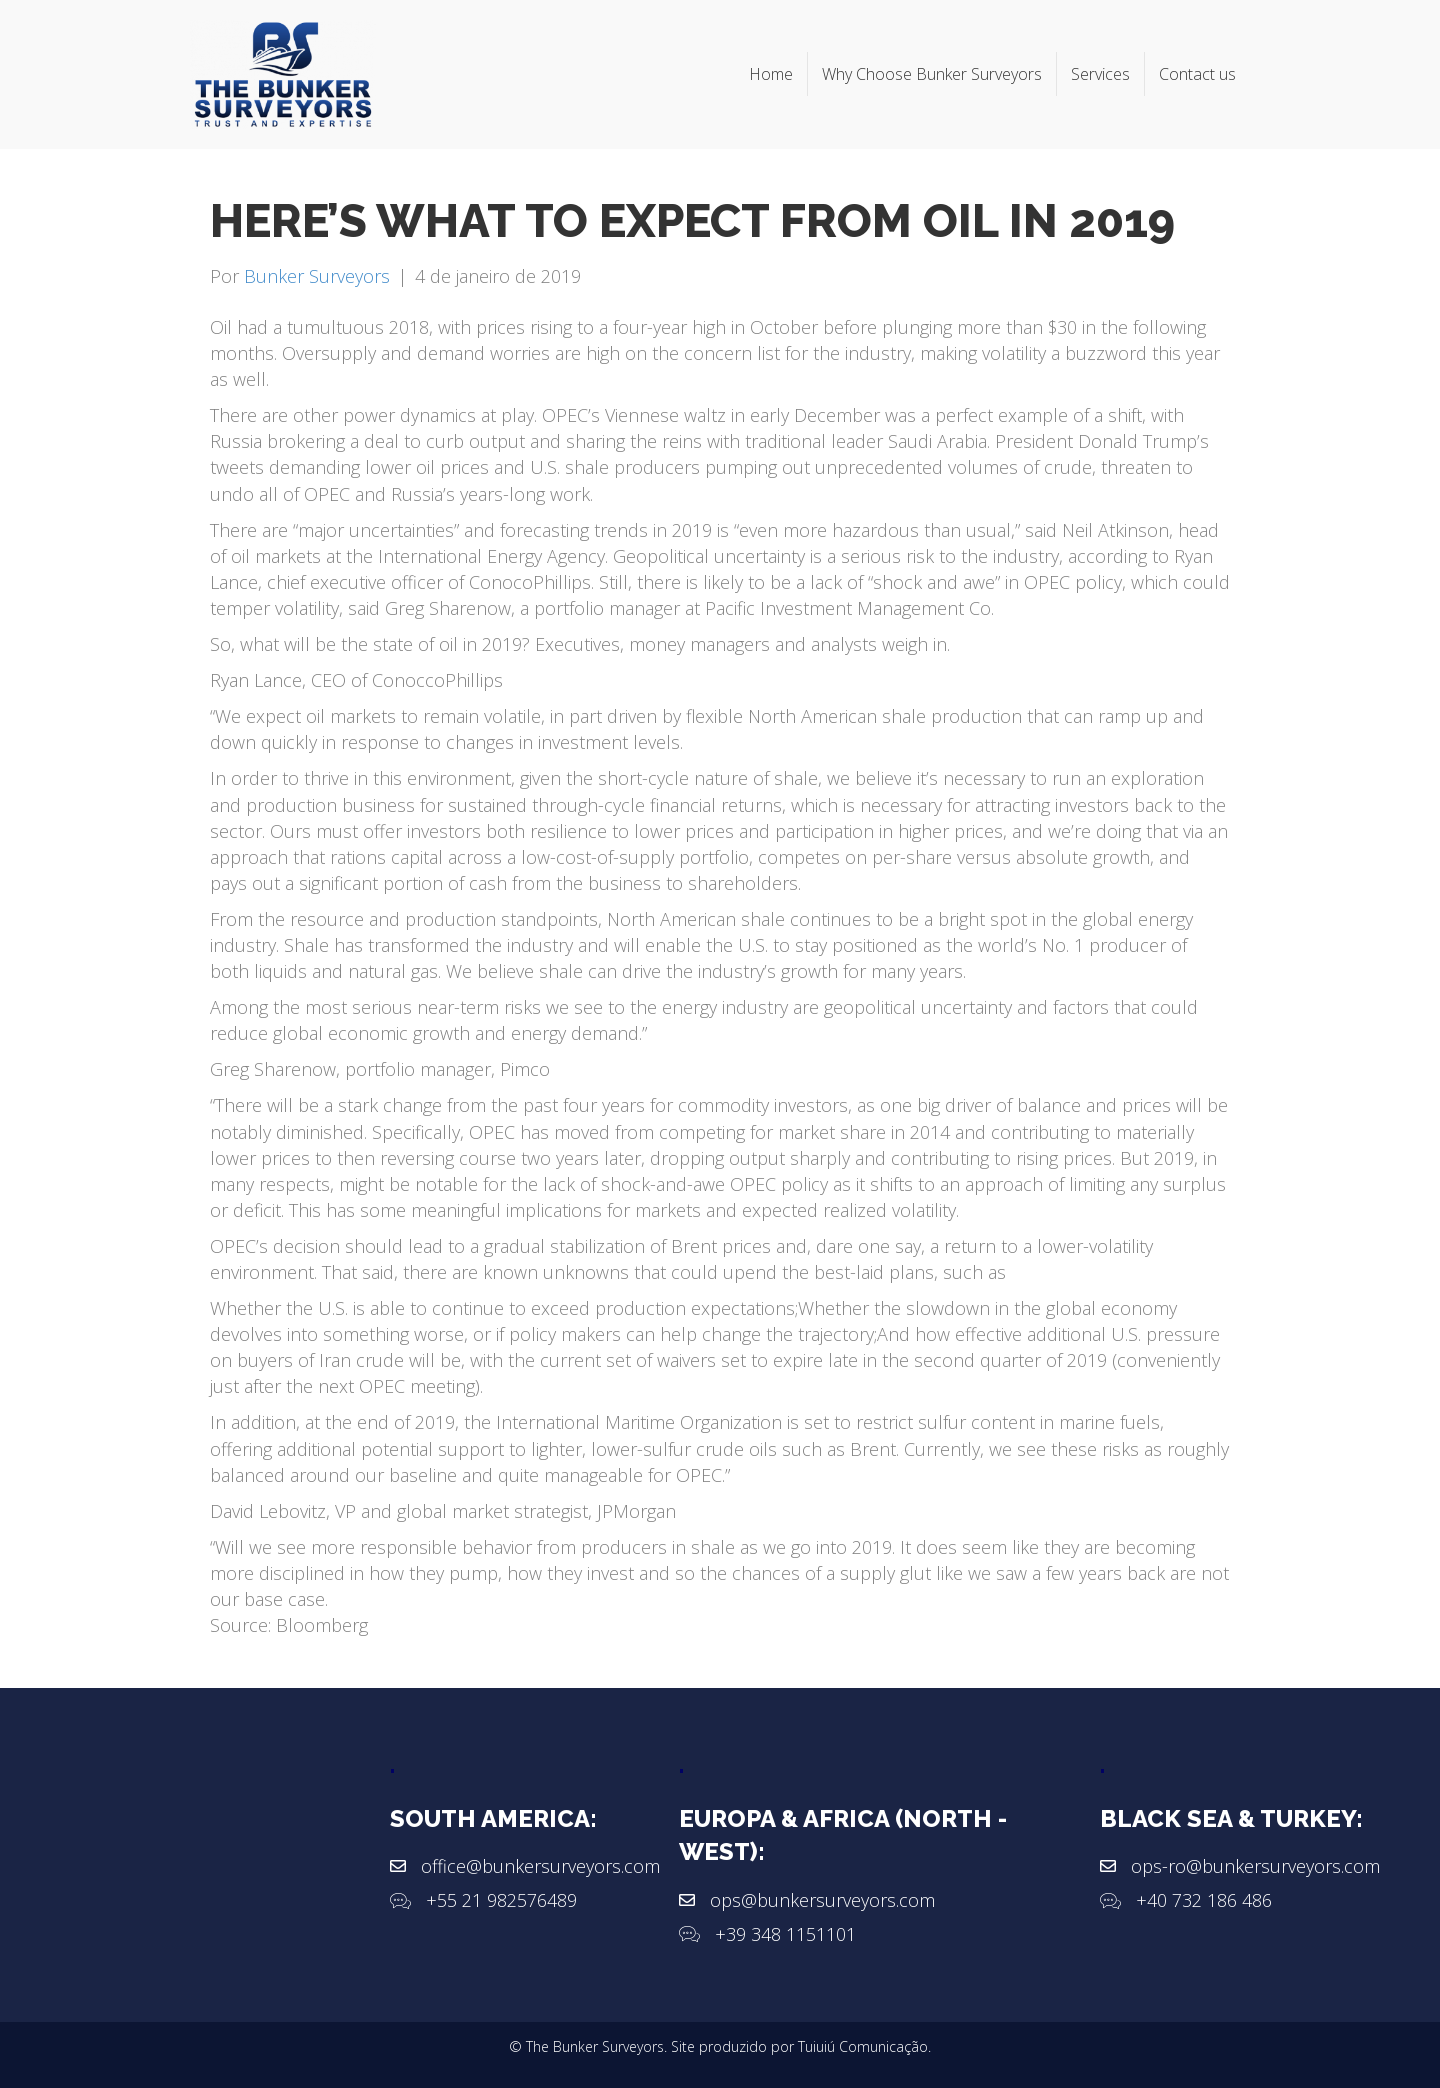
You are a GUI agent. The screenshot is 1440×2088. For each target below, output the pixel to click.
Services (1100, 74)
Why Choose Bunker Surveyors (932, 74)
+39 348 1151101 (785, 1934)
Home (771, 74)
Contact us (1197, 74)
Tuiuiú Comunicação (863, 2046)
